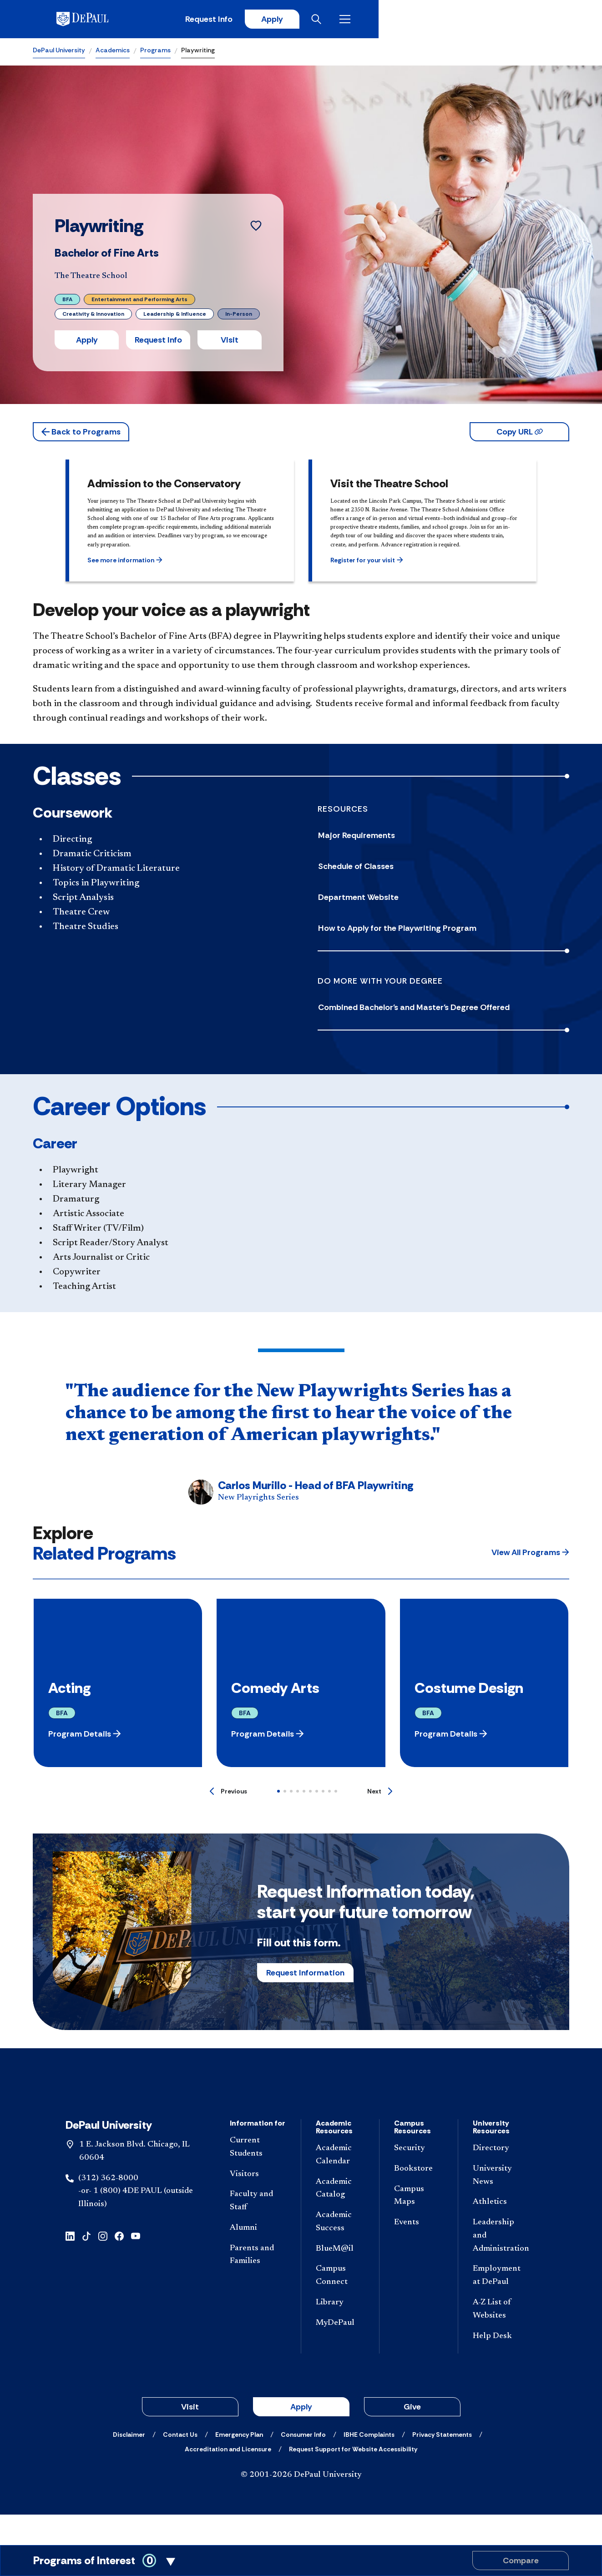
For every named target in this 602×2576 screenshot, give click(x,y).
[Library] (340, 2333)
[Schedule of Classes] (444, 869)
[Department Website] (444, 900)
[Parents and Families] (258, 2285)
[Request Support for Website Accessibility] (353, 2479)
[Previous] (228, 1794)
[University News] (501, 2205)
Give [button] (412, 2437)
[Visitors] (258, 2204)
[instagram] (102, 2266)
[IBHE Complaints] (369, 2465)
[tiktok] (86, 2266)
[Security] (418, 2179)
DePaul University (59, 53)
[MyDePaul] (340, 2353)
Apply (485, 20)
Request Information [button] (305, 1975)
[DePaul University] (104, 20)
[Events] (418, 2253)
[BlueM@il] (340, 2279)
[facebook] (119, 2266)
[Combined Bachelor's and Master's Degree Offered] (444, 1010)
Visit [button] (229, 342)
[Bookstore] (418, 2199)
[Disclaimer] (129, 2465)
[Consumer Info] (303, 2465)
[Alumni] (258, 2258)
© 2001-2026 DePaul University (301, 2505)
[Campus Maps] (418, 2226)
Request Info (419, 20)
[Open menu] (562, 20)
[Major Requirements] (444, 838)
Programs (155, 53)
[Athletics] (501, 2232)
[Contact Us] (180, 2465)
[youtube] (135, 2266)
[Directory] (501, 2179)
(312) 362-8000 (108, 2208)
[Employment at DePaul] (501, 2306)
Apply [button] (87, 342)
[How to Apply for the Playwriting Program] (444, 931)
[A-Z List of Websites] (501, 2340)
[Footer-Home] (301, 2107)
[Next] (380, 1794)
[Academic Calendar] (340, 2185)
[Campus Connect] (340, 2306)
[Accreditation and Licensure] (228, 2479)
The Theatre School (91, 279)
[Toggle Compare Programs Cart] (301, 2561)
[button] (81, 434)
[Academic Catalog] (340, 2219)
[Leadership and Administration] (501, 2266)
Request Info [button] (158, 342)
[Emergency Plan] (239, 2465)
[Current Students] (258, 2178)
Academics (113, 53)
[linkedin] (70, 2266)
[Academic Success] (340, 2252)
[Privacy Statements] (442, 2465)
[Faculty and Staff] (258, 2231)
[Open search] (533, 20)
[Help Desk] (501, 2366)
